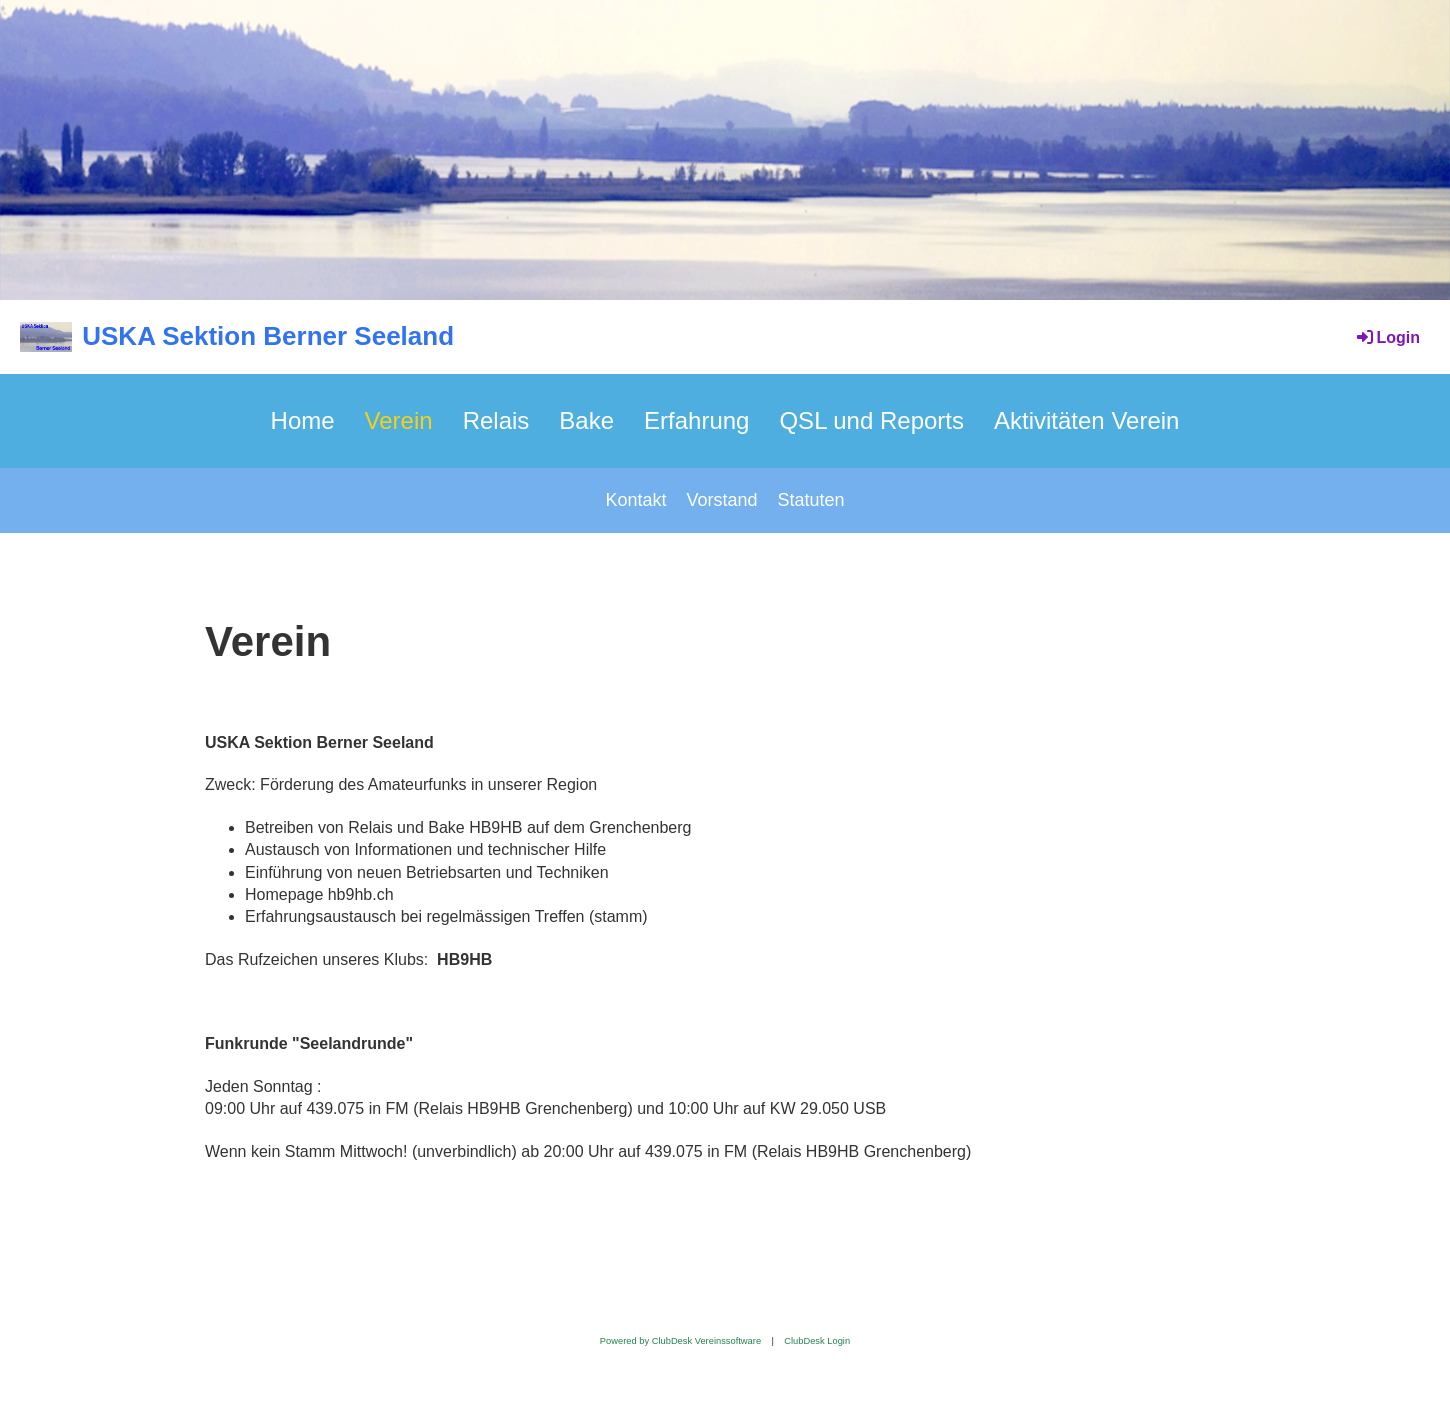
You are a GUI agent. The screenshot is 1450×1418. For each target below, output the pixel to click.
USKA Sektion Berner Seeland (268, 336)
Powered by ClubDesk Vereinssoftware (680, 1341)
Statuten (811, 500)
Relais (496, 420)
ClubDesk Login (817, 1341)
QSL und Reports (871, 420)
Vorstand (721, 500)
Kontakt (635, 500)
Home (303, 420)
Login (1387, 337)
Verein (399, 420)
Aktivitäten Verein (1086, 420)
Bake (586, 420)
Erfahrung (696, 420)
